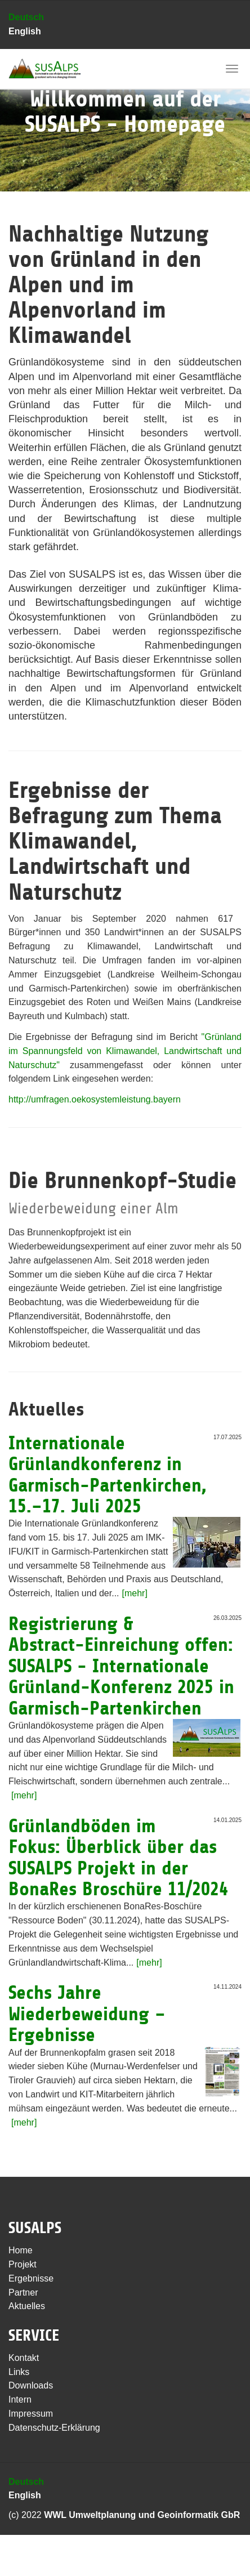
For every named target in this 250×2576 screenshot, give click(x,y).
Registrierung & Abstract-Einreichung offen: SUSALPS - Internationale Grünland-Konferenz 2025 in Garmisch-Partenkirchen (121, 1666)
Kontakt (23, 2358)
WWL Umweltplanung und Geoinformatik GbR (142, 2515)
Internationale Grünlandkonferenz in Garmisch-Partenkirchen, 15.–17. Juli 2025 (107, 1474)
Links (18, 2372)
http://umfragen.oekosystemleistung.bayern (94, 1099)
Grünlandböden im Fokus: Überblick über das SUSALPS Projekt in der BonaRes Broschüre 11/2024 (118, 1857)
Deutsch (26, 17)
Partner (23, 2292)
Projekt (22, 2264)
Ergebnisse (30, 2278)
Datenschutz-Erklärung (54, 2427)
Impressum (30, 2413)
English (24, 31)
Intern (20, 2399)
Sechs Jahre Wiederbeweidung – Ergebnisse (87, 2014)
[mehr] (135, 1593)
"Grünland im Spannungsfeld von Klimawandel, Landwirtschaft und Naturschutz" (125, 1051)
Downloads (30, 2385)
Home (20, 2250)
